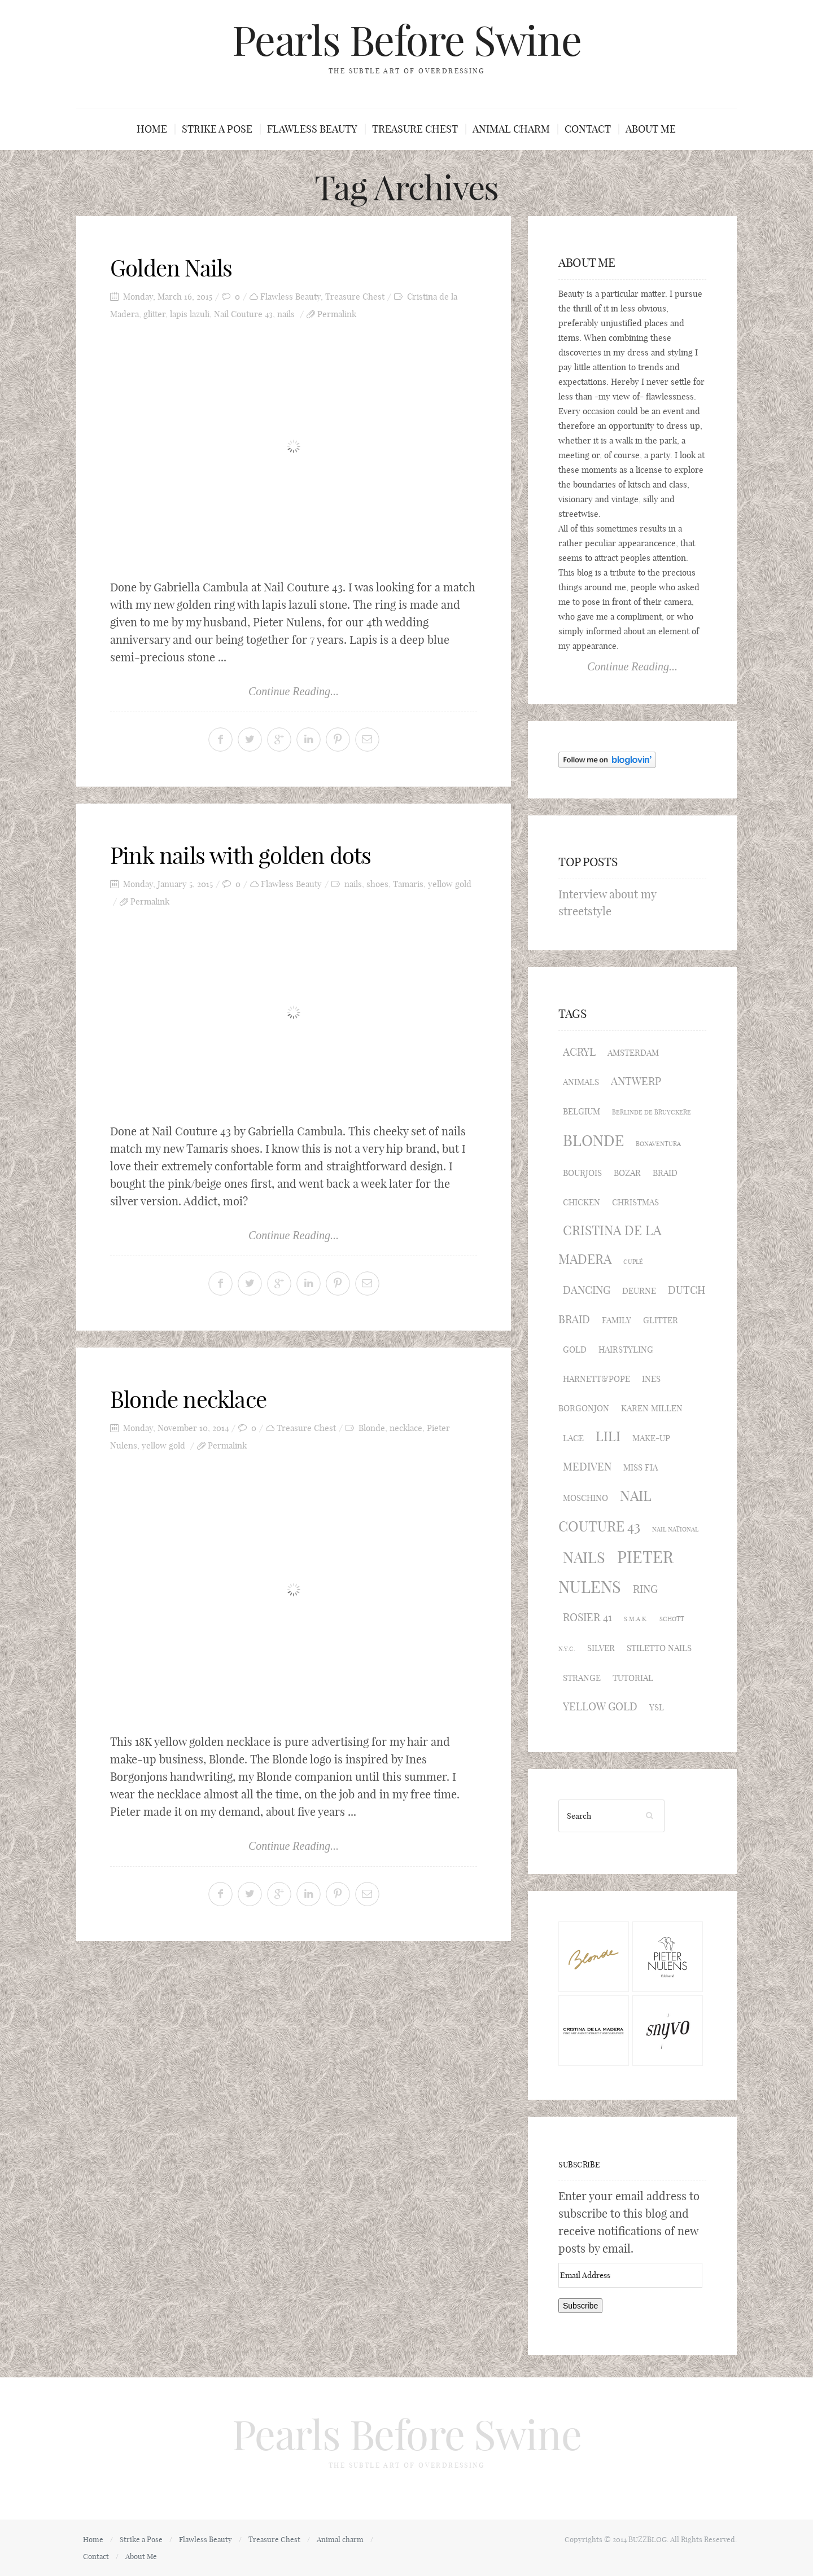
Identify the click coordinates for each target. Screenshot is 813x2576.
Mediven (587, 1466)
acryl (579, 1052)
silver (601, 1648)
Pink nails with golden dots (240, 855)
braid (665, 1173)
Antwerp (636, 1081)
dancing (586, 1290)
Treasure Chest (415, 128)
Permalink (336, 314)
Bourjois (582, 1173)
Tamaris (408, 884)
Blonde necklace (188, 1399)
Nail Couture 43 (243, 314)
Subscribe (579, 2165)
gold (575, 1349)
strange (582, 1678)
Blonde (372, 1428)
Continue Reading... (293, 691)
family (616, 1320)
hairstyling (625, 1349)
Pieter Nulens (616, 1572)
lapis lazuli (189, 314)
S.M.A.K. (636, 1619)
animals (581, 1082)
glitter (154, 314)
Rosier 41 (587, 1617)
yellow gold (449, 884)
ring (645, 1589)
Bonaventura (658, 1144)
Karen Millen (652, 1408)
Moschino (585, 1498)
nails (286, 314)
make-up (651, 1438)
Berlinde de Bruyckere (651, 1112)
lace (573, 1438)
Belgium (581, 1111)
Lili (608, 1436)
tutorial (633, 1678)
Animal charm (511, 128)
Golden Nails (171, 268)
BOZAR (627, 1173)
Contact (588, 128)
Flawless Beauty (312, 128)
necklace (406, 1428)
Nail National (675, 1529)
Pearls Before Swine (406, 41)
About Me (651, 128)
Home (152, 128)
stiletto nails (659, 1648)
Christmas (635, 1202)
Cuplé (633, 1262)
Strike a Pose (217, 128)
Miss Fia (640, 1467)
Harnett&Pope (596, 1378)
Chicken (581, 1202)
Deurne (639, 1290)
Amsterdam (633, 1052)
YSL (656, 1707)
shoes (377, 884)
